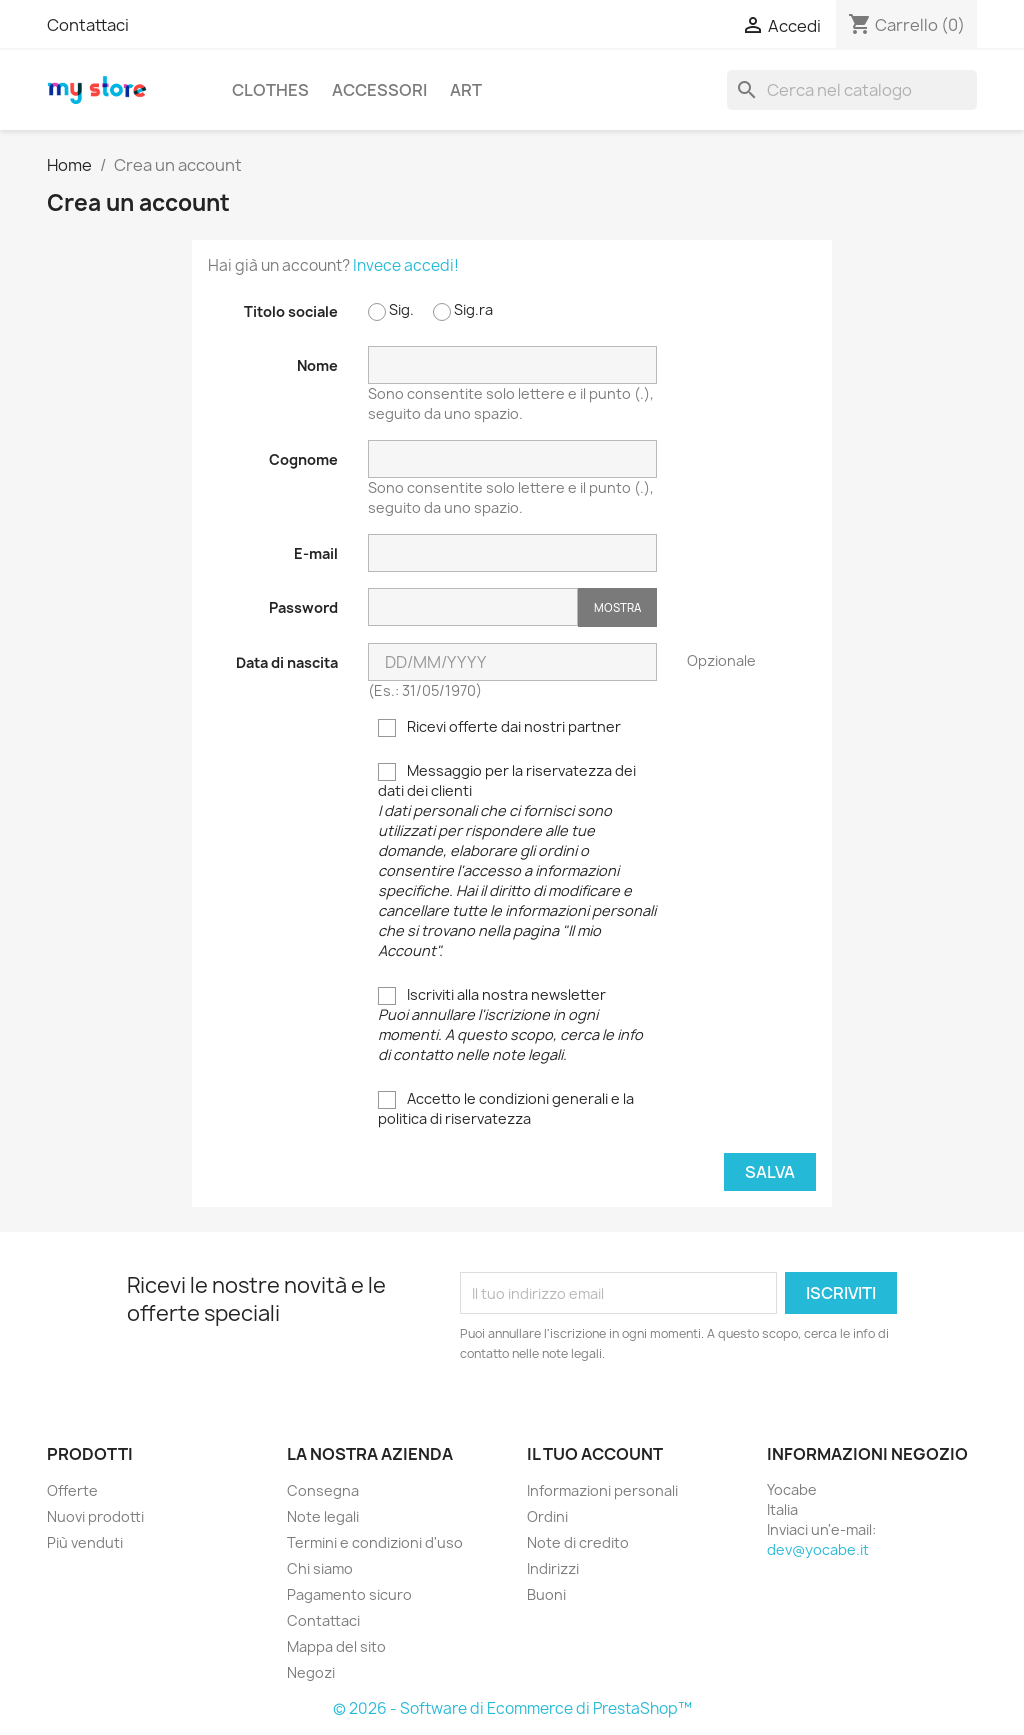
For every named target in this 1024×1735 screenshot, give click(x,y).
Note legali (323, 1516)
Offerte (72, 1490)
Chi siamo (320, 1568)
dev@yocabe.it (818, 1549)
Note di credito (578, 1542)
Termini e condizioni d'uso (375, 1542)
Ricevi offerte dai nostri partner (499, 727)
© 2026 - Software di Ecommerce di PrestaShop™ (512, 1708)
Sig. (391, 310)
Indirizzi (553, 1568)
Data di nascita (287, 662)
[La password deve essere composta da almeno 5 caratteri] (473, 607)
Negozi (311, 1672)
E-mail (316, 553)
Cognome (303, 459)
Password (303, 607)
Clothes (270, 90)
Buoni (546, 1594)
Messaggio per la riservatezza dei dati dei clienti (517, 860)
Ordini (547, 1516)
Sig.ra (463, 310)
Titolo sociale (291, 311)
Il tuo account (595, 1454)
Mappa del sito (336, 1646)
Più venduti (85, 1542)
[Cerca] (852, 90)
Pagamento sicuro (349, 1594)
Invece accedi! (406, 265)
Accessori (379, 90)
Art (466, 90)
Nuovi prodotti (95, 1516)
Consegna (323, 1490)
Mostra (617, 607)
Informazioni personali (602, 1490)
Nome (317, 365)
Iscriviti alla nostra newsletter (510, 1024)
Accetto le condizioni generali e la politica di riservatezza (506, 1108)
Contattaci (88, 25)
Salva (770, 1172)
